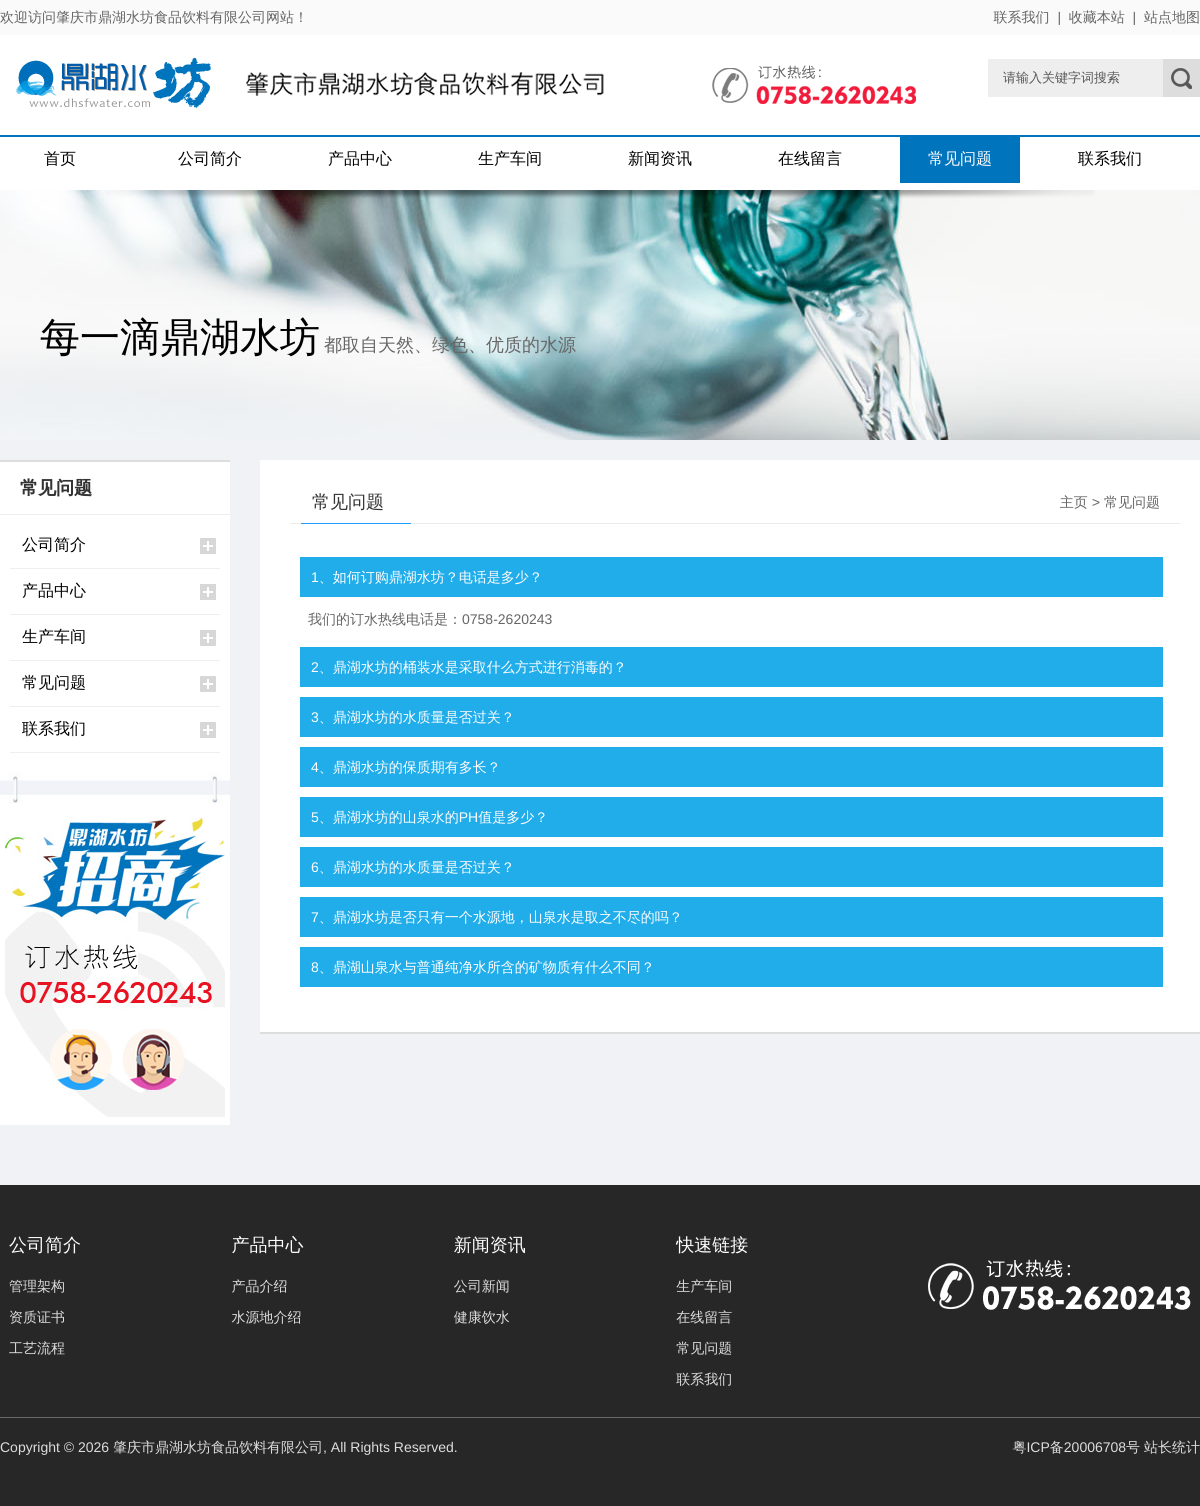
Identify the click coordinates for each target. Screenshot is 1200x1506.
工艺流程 (37, 1348)
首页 (60, 159)
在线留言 (810, 159)
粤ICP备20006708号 (1076, 1447)
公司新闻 (482, 1286)
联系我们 (1022, 17)
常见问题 (960, 159)
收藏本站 (1097, 17)
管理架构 (37, 1286)
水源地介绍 (266, 1317)
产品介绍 (259, 1286)
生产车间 (510, 159)
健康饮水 (482, 1317)
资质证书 (37, 1317)
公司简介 (210, 159)
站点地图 (1172, 17)
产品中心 (360, 159)
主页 (1074, 502)
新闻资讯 (660, 159)
